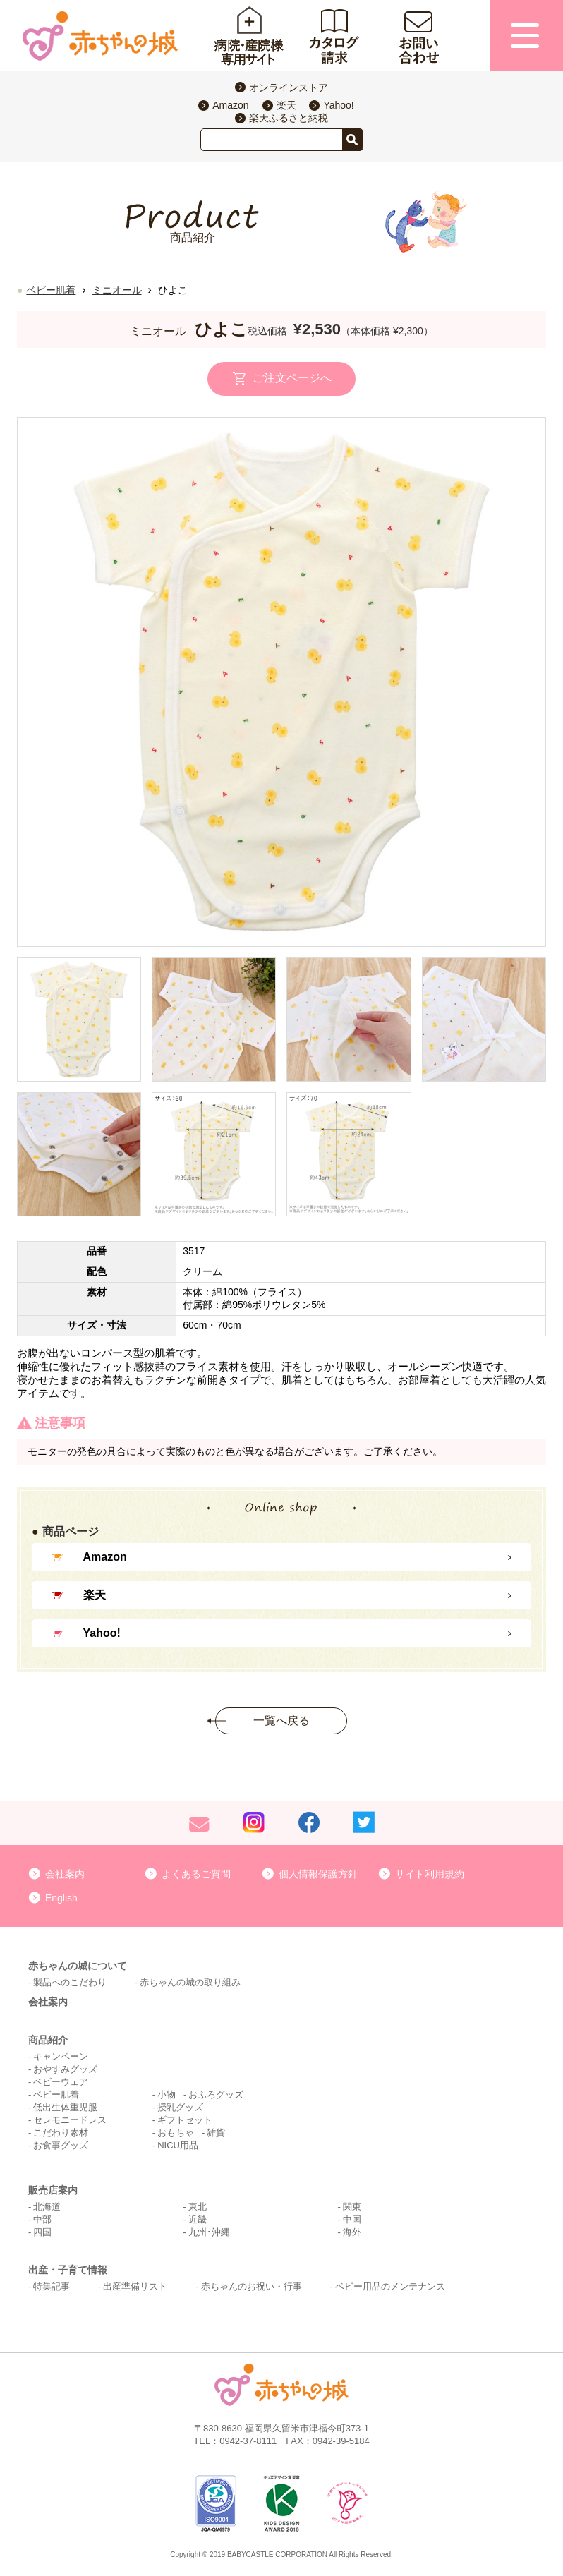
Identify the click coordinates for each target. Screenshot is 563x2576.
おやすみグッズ (65, 2069)
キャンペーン (60, 2056)
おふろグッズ (215, 2094)
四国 (42, 2232)
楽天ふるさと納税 (288, 117)
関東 (352, 2206)
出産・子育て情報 (67, 2269)
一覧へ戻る (281, 1721)
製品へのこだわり (70, 1982)
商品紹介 (48, 2039)
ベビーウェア (60, 2081)
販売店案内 (53, 2190)
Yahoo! (338, 105)
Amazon (230, 105)
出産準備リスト (135, 2286)
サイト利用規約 (429, 1874)
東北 (197, 2206)
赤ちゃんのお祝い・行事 (251, 2286)
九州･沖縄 (209, 2232)
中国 (352, 2219)
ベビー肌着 (50, 290)
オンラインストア (288, 87)
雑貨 (216, 2132)
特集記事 (51, 2286)
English (61, 1898)
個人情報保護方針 (318, 1874)
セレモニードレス (70, 2120)
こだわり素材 (60, 2132)
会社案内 (65, 1874)
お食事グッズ (60, 2145)
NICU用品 (177, 2145)
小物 (166, 2094)
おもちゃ (175, 2132)
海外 (352, 2232)
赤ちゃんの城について (77, 1965)
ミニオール (117, 290)
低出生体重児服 (65, 2107)
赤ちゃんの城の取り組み (190, 1982)
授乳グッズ (180, 2107)
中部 (42, 2219)
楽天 (286, 105)
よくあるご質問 (196, 1874)
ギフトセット (184, 2120)
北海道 (47, 2206)
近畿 (197, 2219)
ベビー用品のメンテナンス (390, 2286)
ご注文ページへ (292, 379)
